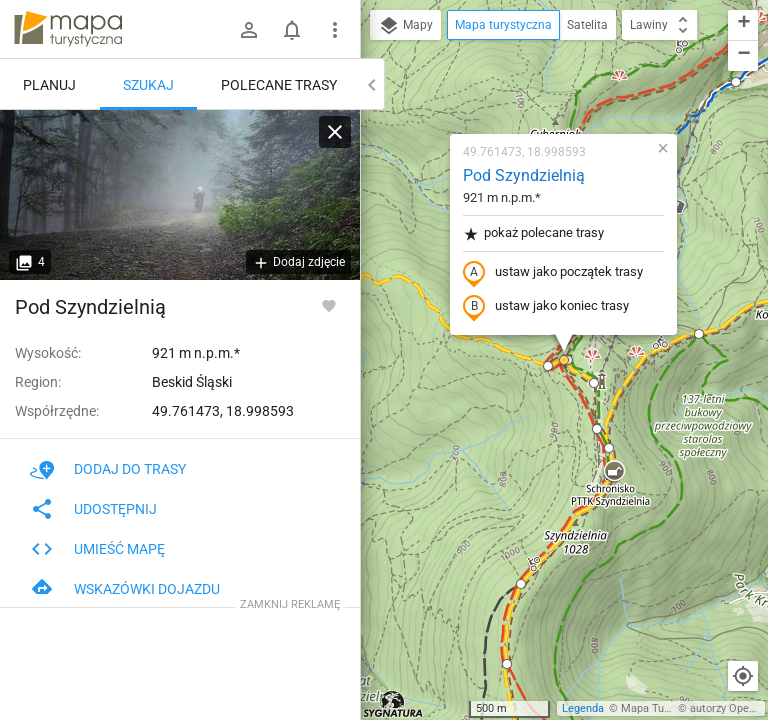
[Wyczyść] (335, 132)
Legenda (583, 708)
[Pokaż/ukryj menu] (335, 30)
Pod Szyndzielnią (524, 175)
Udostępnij (93, 509)
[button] (614, 472)
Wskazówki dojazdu (125, 589)
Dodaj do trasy (108, 469)
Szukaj (148, 85)
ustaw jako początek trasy (553, 273)
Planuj (49, 85)
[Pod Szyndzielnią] (180, 195)
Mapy (405, 26)
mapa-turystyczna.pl (68, 29)
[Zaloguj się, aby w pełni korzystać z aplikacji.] (329, 305)
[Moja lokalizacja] (743, 676)
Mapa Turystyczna (666, 708)
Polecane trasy (279, 85)
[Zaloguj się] (249, 30)
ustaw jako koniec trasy (546, 307)
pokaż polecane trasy (533, 233)
